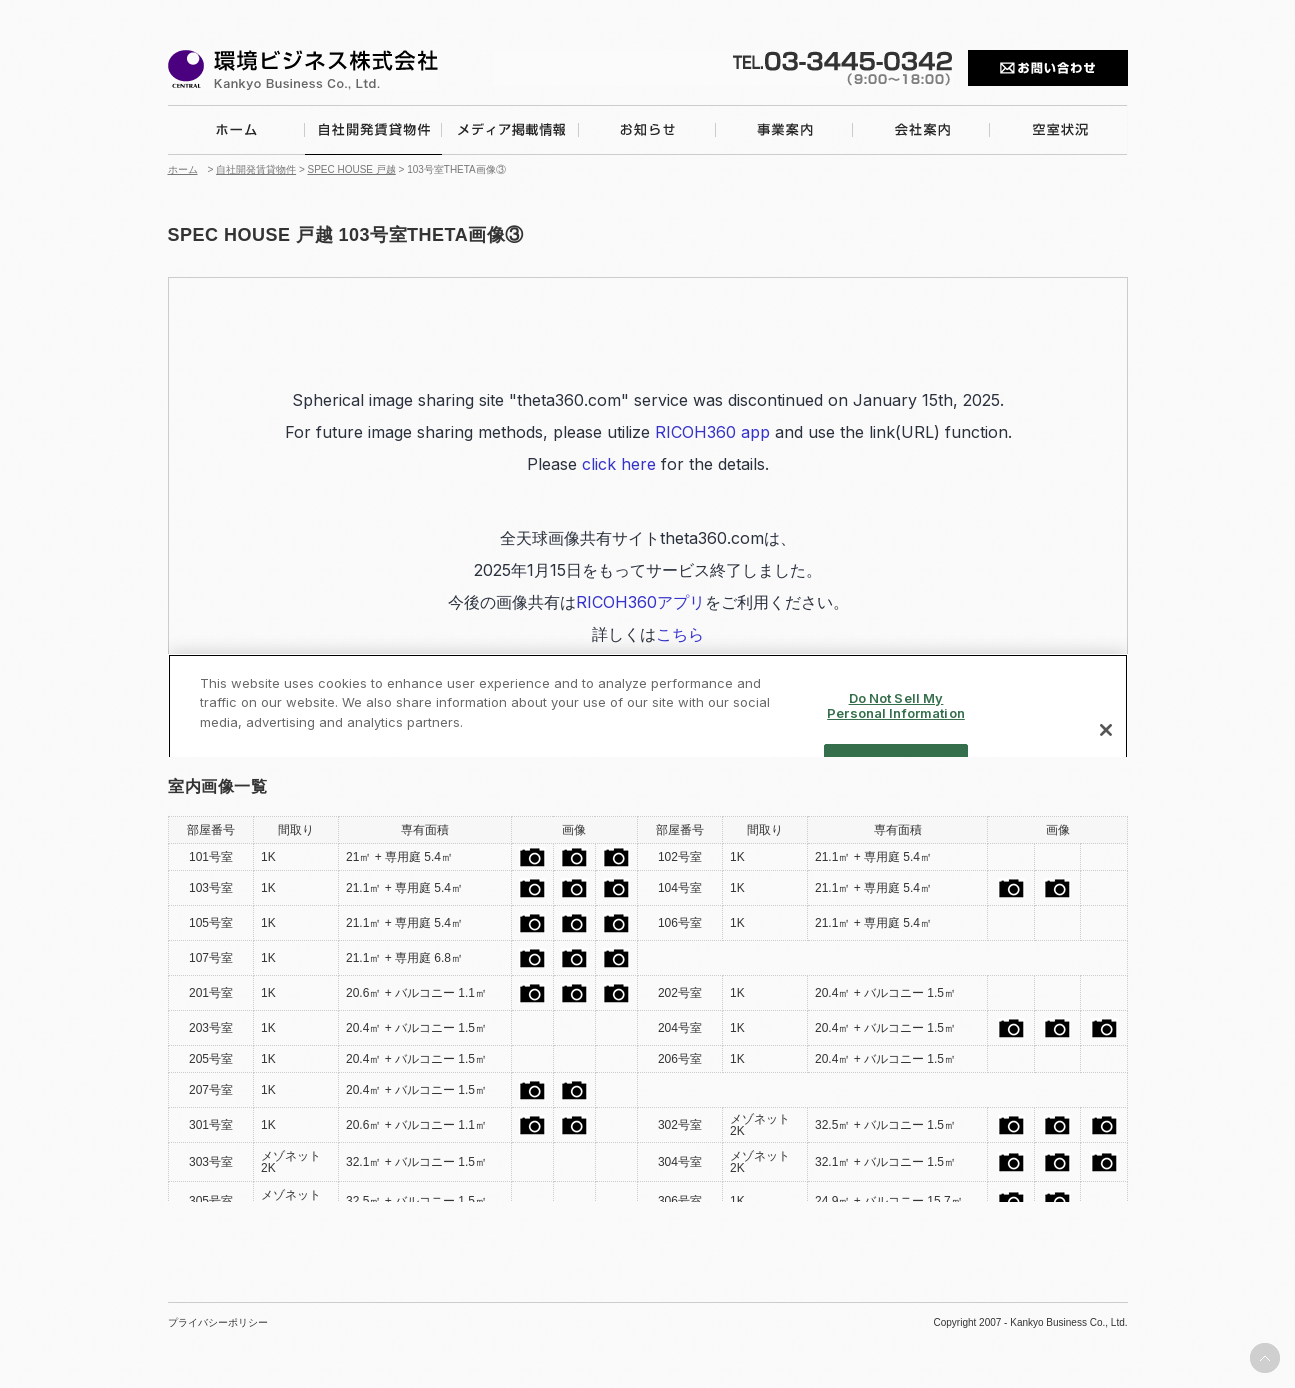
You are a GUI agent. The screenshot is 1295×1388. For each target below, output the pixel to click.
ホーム (183, 169)
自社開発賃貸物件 (256, 169)
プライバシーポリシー (218, 1323)
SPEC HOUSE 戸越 (352, 169)
